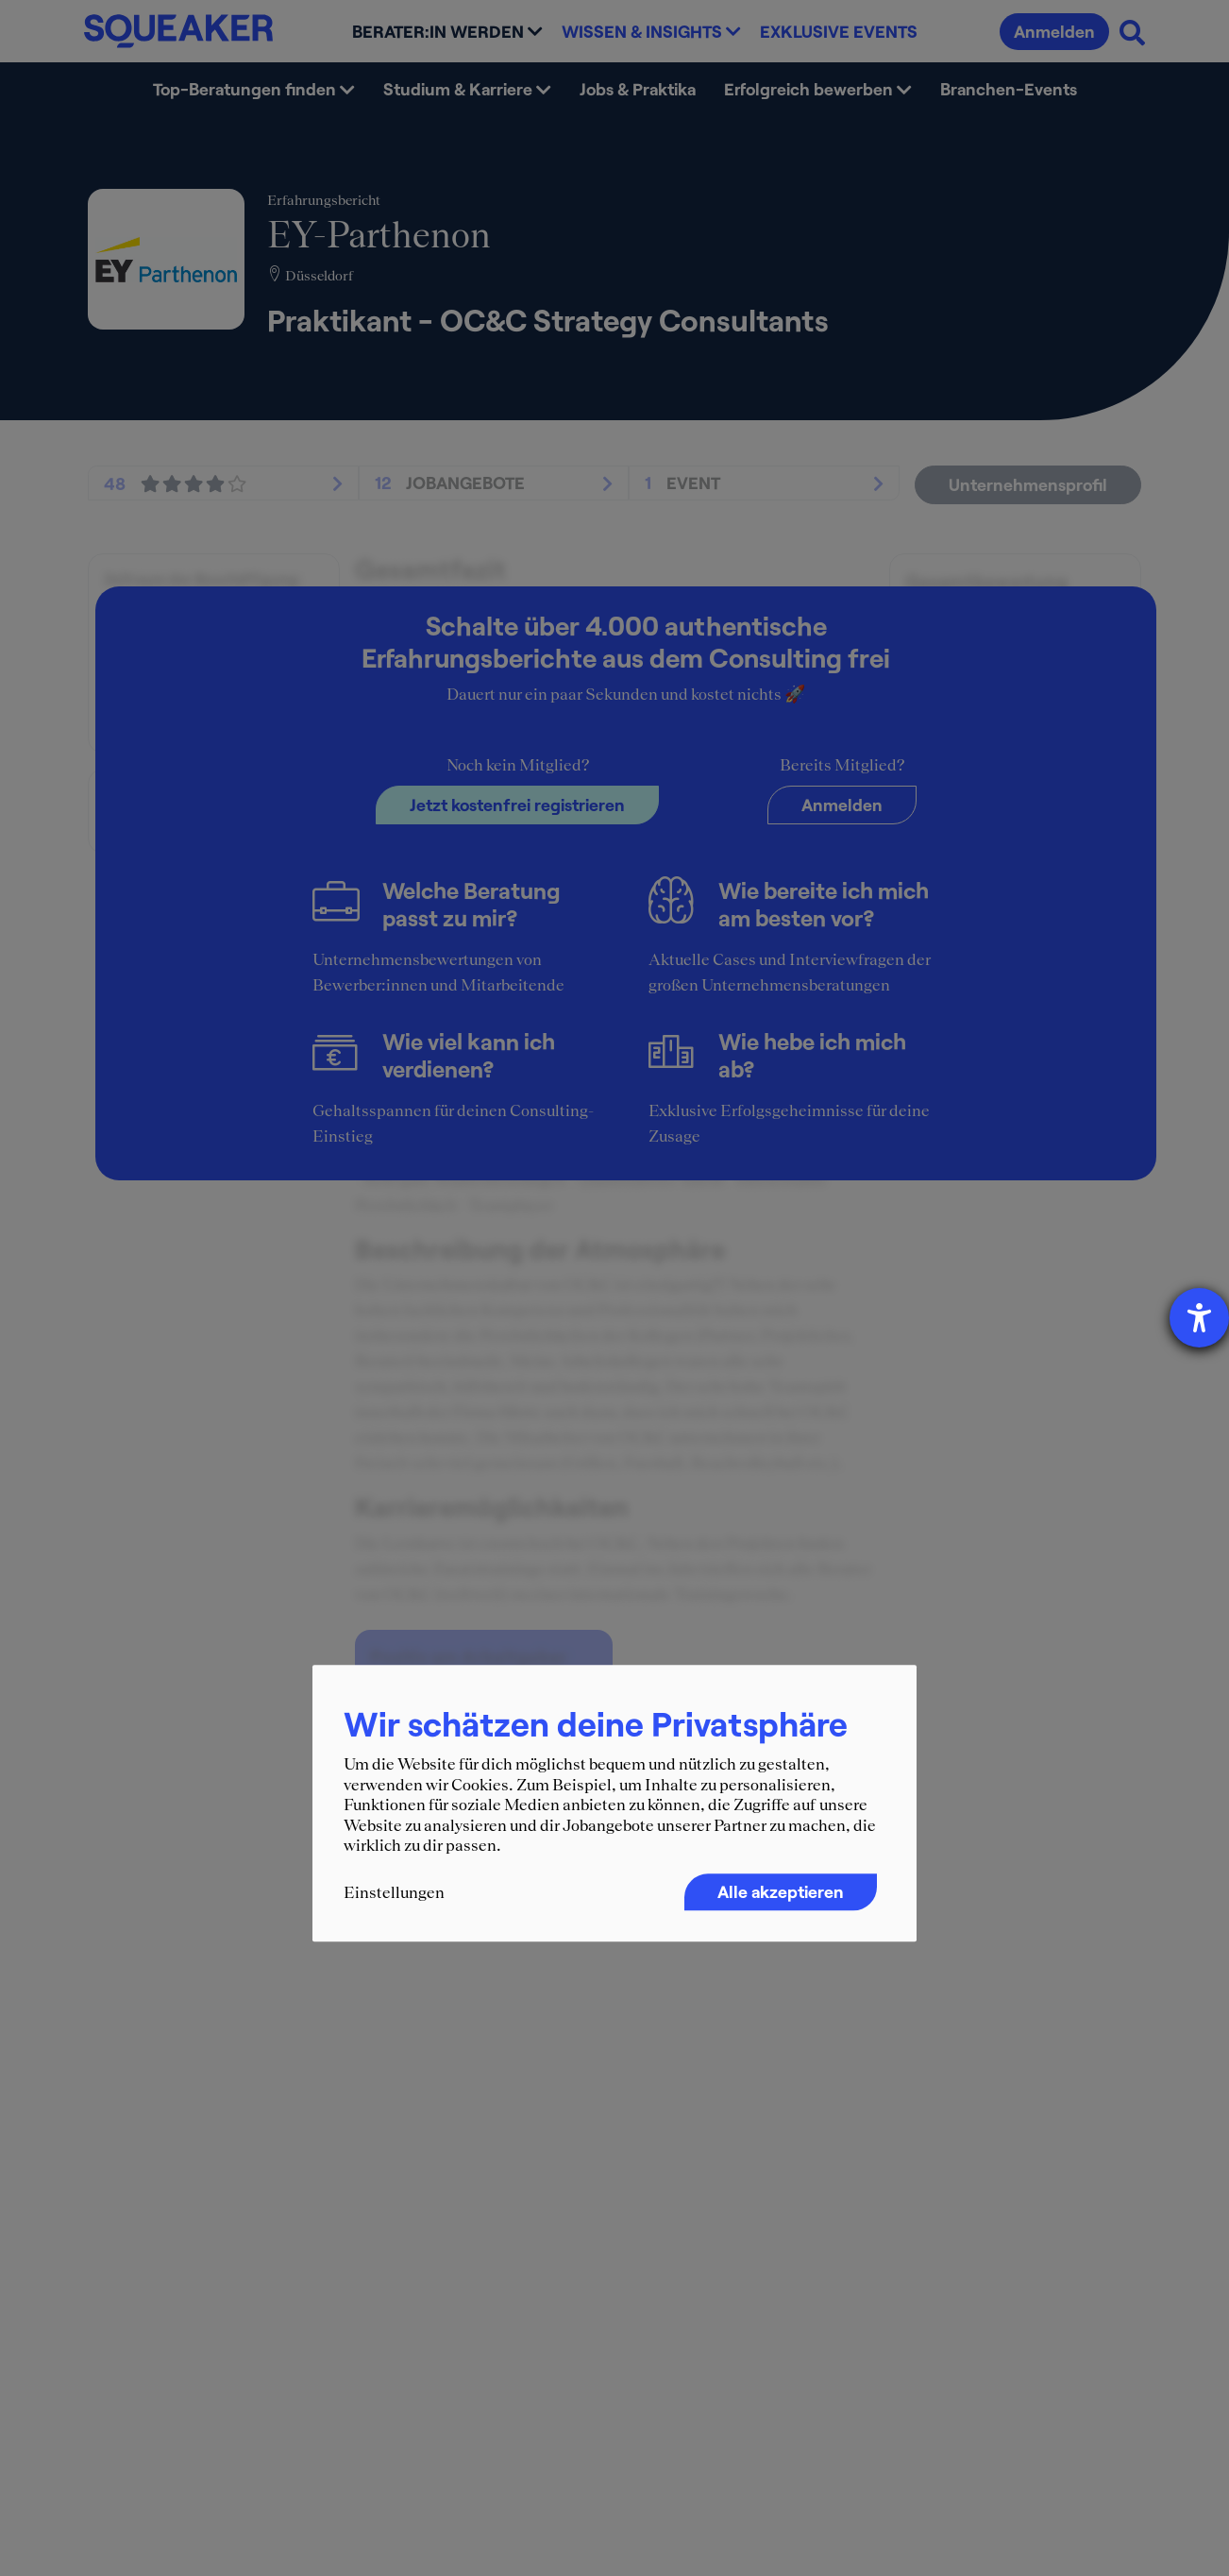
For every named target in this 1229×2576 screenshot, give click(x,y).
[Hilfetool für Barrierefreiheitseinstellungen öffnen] (1199, 1317)
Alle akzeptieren (780, 1891)
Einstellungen (394, 1892)
